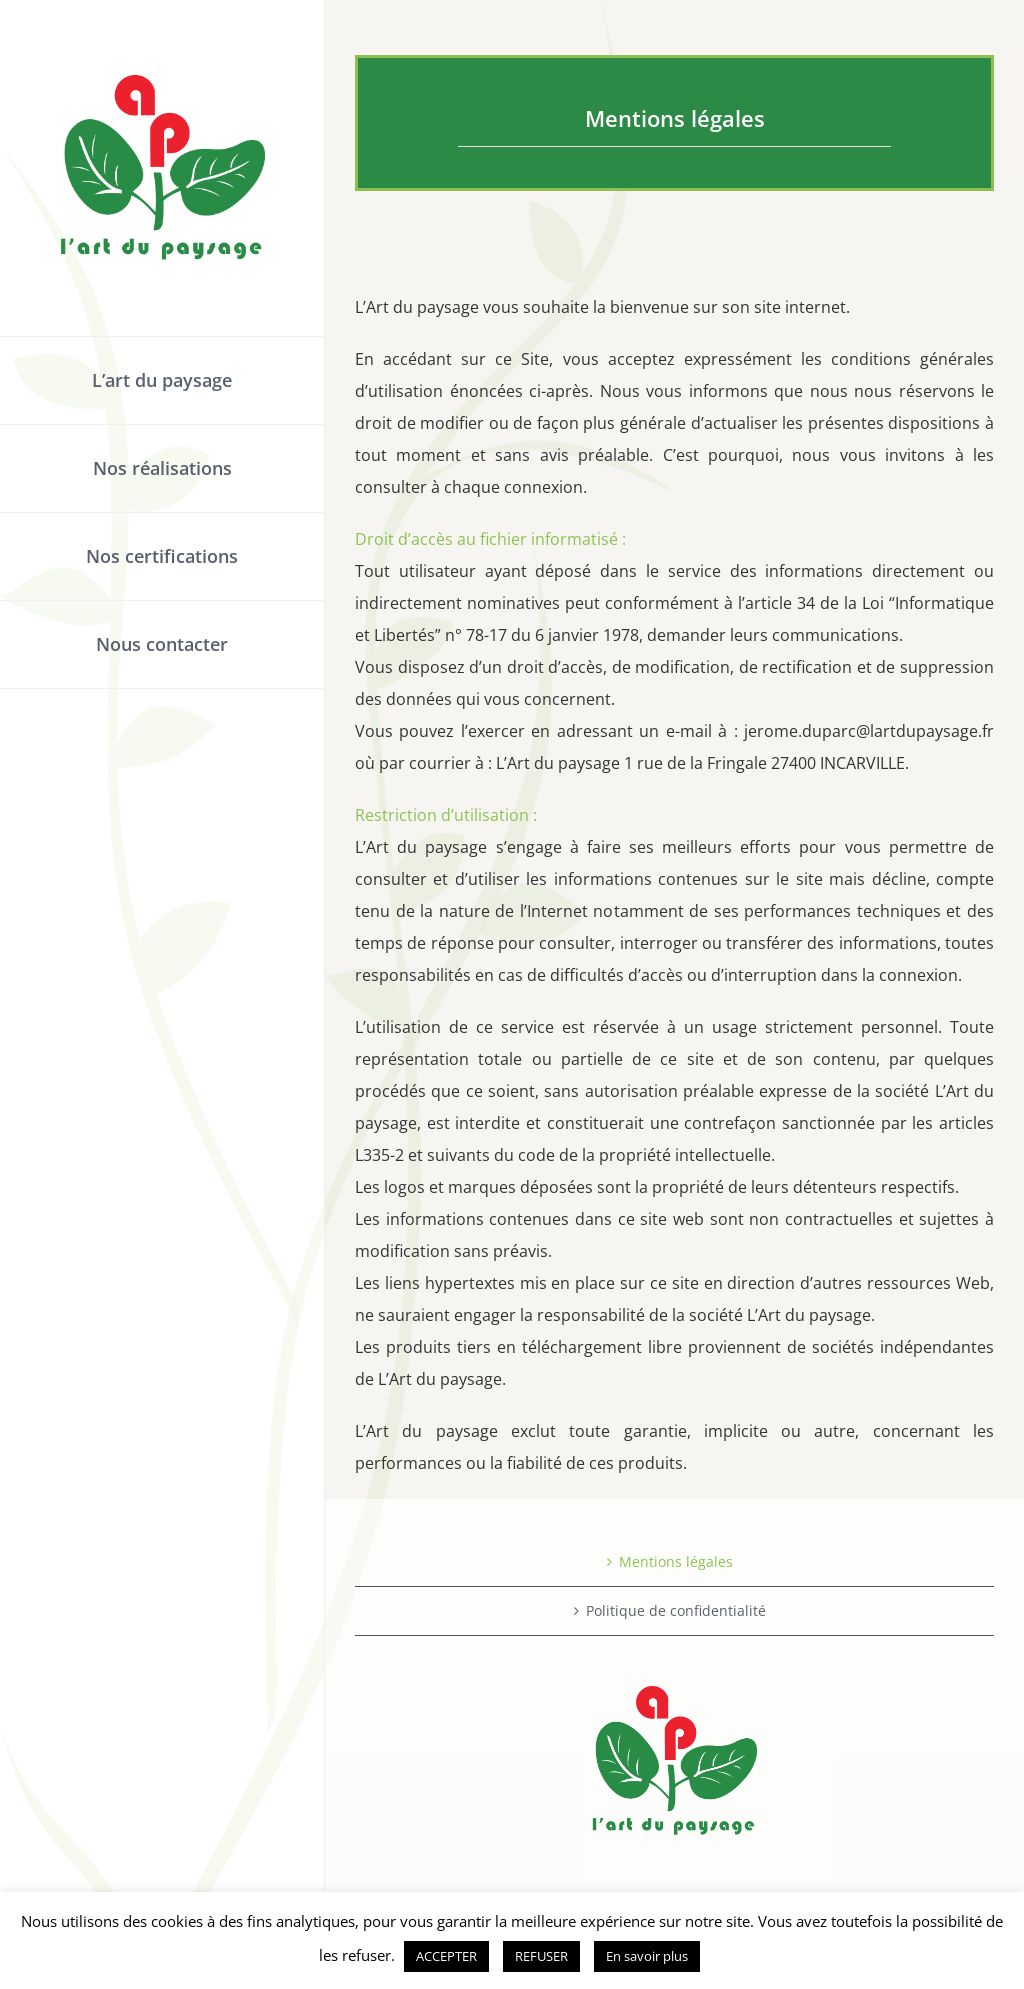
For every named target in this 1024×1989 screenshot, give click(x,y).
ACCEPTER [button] (446, 1956)
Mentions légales (676, 1561)
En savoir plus (647, 1956)
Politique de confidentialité (676, 1610)
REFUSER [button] (541, 1956)
